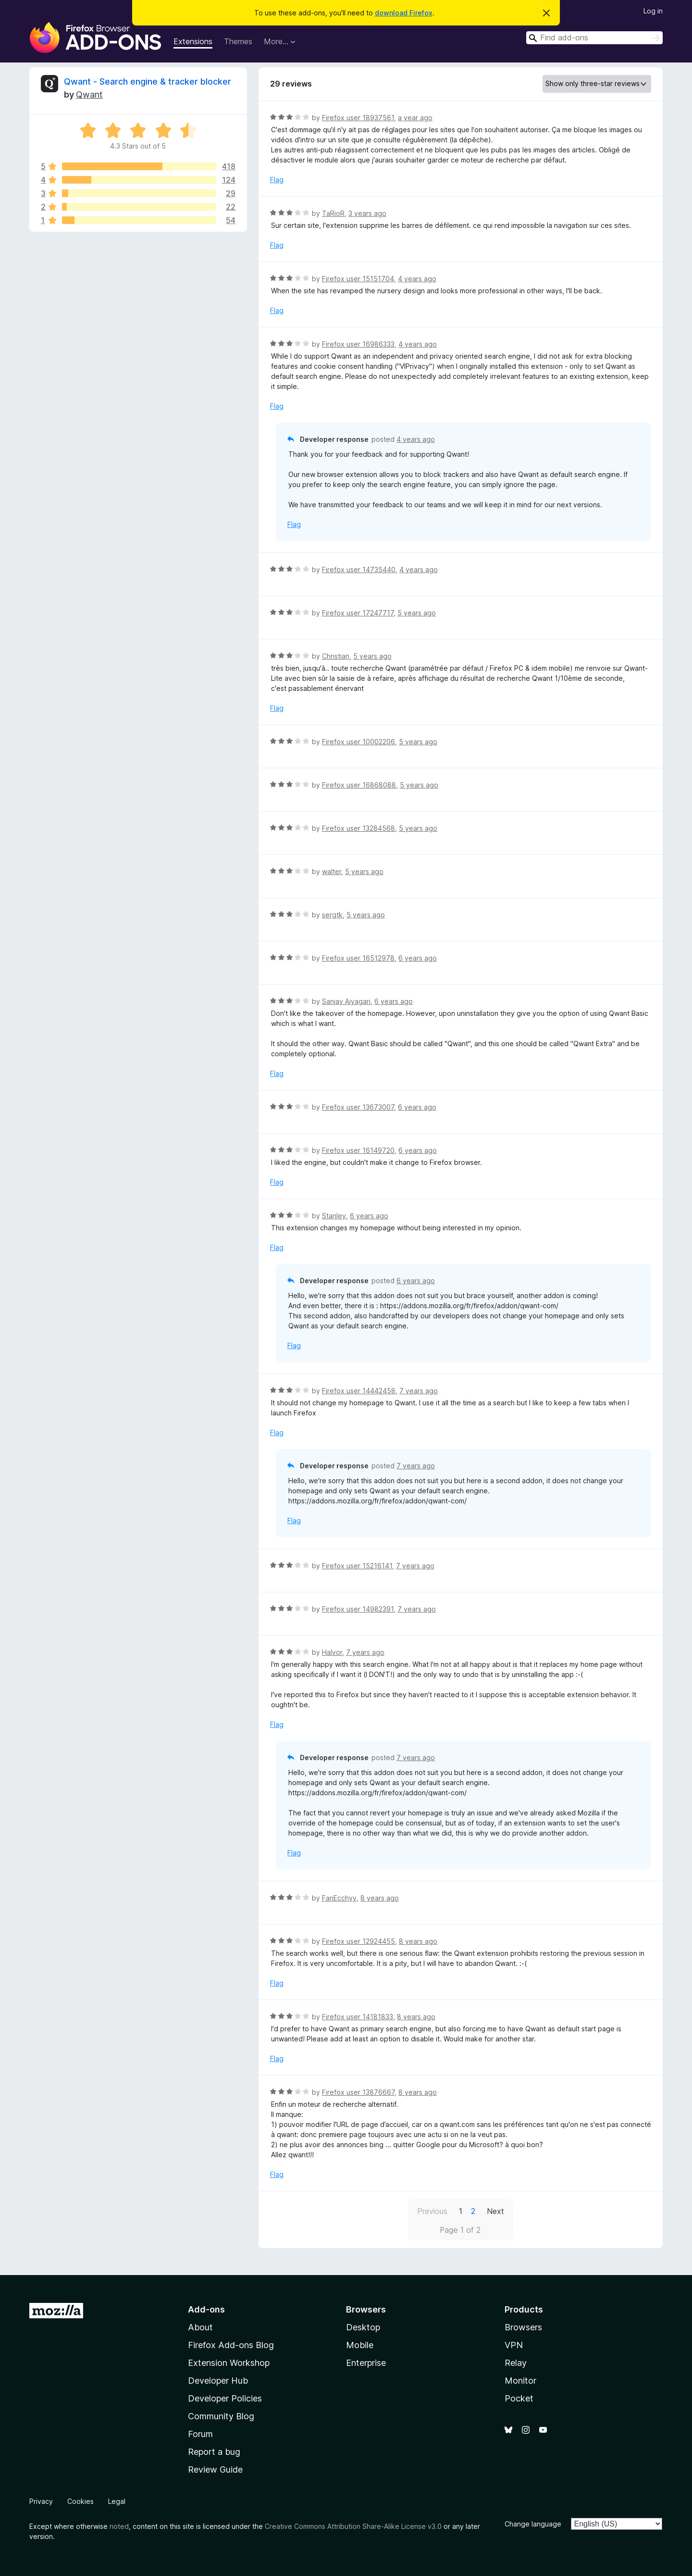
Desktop (363, 2327)
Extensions (192, 41)
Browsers (523, 2327)
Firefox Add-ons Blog (231, 2345)
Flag (277, 179)
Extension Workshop (229, 2363)
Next (495, 2211)
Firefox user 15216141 (357, 1566)
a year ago (415, 117)
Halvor (332, 1652)
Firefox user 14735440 (358, 569)
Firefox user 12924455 (358, 1941)
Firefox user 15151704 (358, 279)
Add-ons (206, 2309)
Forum (200, 2434)
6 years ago (417, 958)
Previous (432, 2211)
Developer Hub (218, 2381)
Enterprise (366, 2363)
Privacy (41, 2501)
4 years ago (417, 279)
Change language (533, 2524)
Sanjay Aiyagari (346, 1001)
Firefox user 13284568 (358, 828)
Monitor (520, 2381)
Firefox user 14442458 (358, 1391)
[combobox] (594, 37)
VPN (514, 2345)
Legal (116, 2501)
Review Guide (215, 2469)
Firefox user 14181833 (357, 2017)
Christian (335, 656)
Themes (238, 41)
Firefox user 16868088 (359, 785)
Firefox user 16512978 (358, 958)
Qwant (89, 94)
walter (331, 871)
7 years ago (418, 1391)
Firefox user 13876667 (358, 2092)
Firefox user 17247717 (358, 613)
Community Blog (221, 2416)
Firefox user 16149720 (358, 1150)
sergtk (332, 915)
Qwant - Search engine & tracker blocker (147, 81)
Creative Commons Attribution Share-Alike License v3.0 (353, 2526)
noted (119, 2526)
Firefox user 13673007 (358, 1107)
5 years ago (416, 613)
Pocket (519, 2398)
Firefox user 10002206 (358, 742)
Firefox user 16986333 (358, 344)
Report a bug (214, 2452)
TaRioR (333, 213)
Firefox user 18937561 (358, 117)
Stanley (334, 1216)
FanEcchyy (339, 1898)
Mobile (359, 2345)
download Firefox (403, 13)
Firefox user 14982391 (358, 1609)
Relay (516, 2363)
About (200, 2327)
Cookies (80, 2501)
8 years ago (379, 1898)
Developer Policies (225, 2398)
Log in (653, 11)
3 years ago (367, 213)
